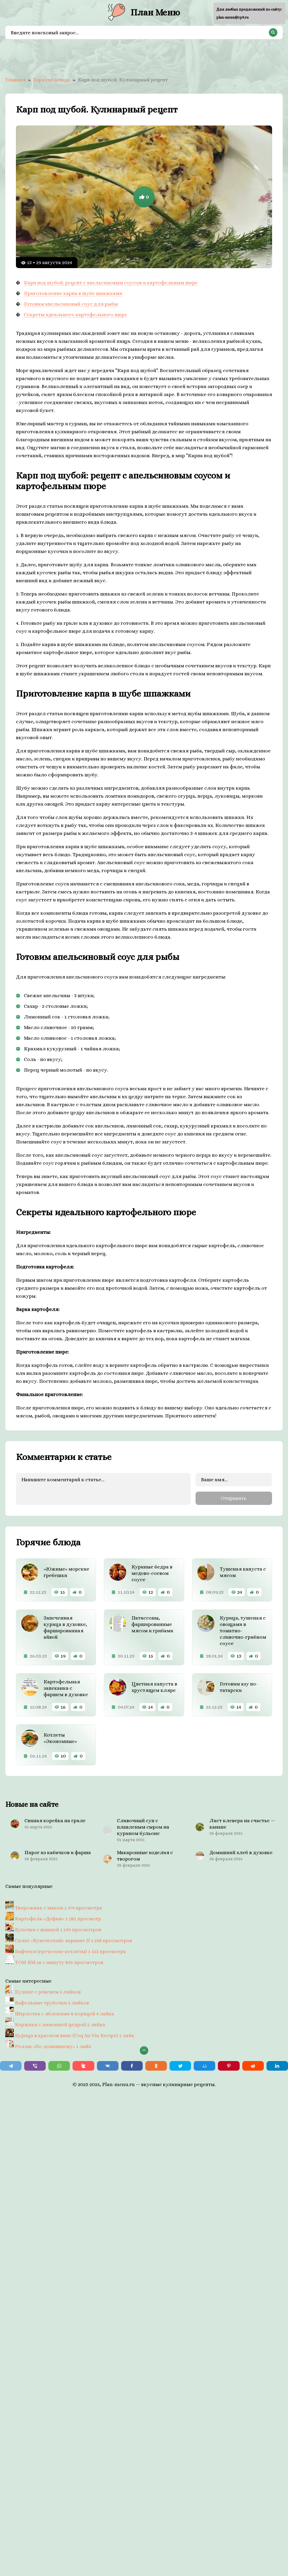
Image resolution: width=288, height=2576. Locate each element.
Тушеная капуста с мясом (243, 1572)
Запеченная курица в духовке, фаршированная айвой (65, 1627)
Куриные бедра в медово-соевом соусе (152, 1573)
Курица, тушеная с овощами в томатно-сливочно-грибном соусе (243, 1630)
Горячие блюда (51, 79)
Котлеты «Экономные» (60, 1738)
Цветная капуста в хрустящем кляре (154, 1687)
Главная (15, 79)
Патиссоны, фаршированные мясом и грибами (152, 1624)
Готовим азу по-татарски (239, 1687)
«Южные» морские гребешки (66, 1572)
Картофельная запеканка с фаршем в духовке (66, 1688)
